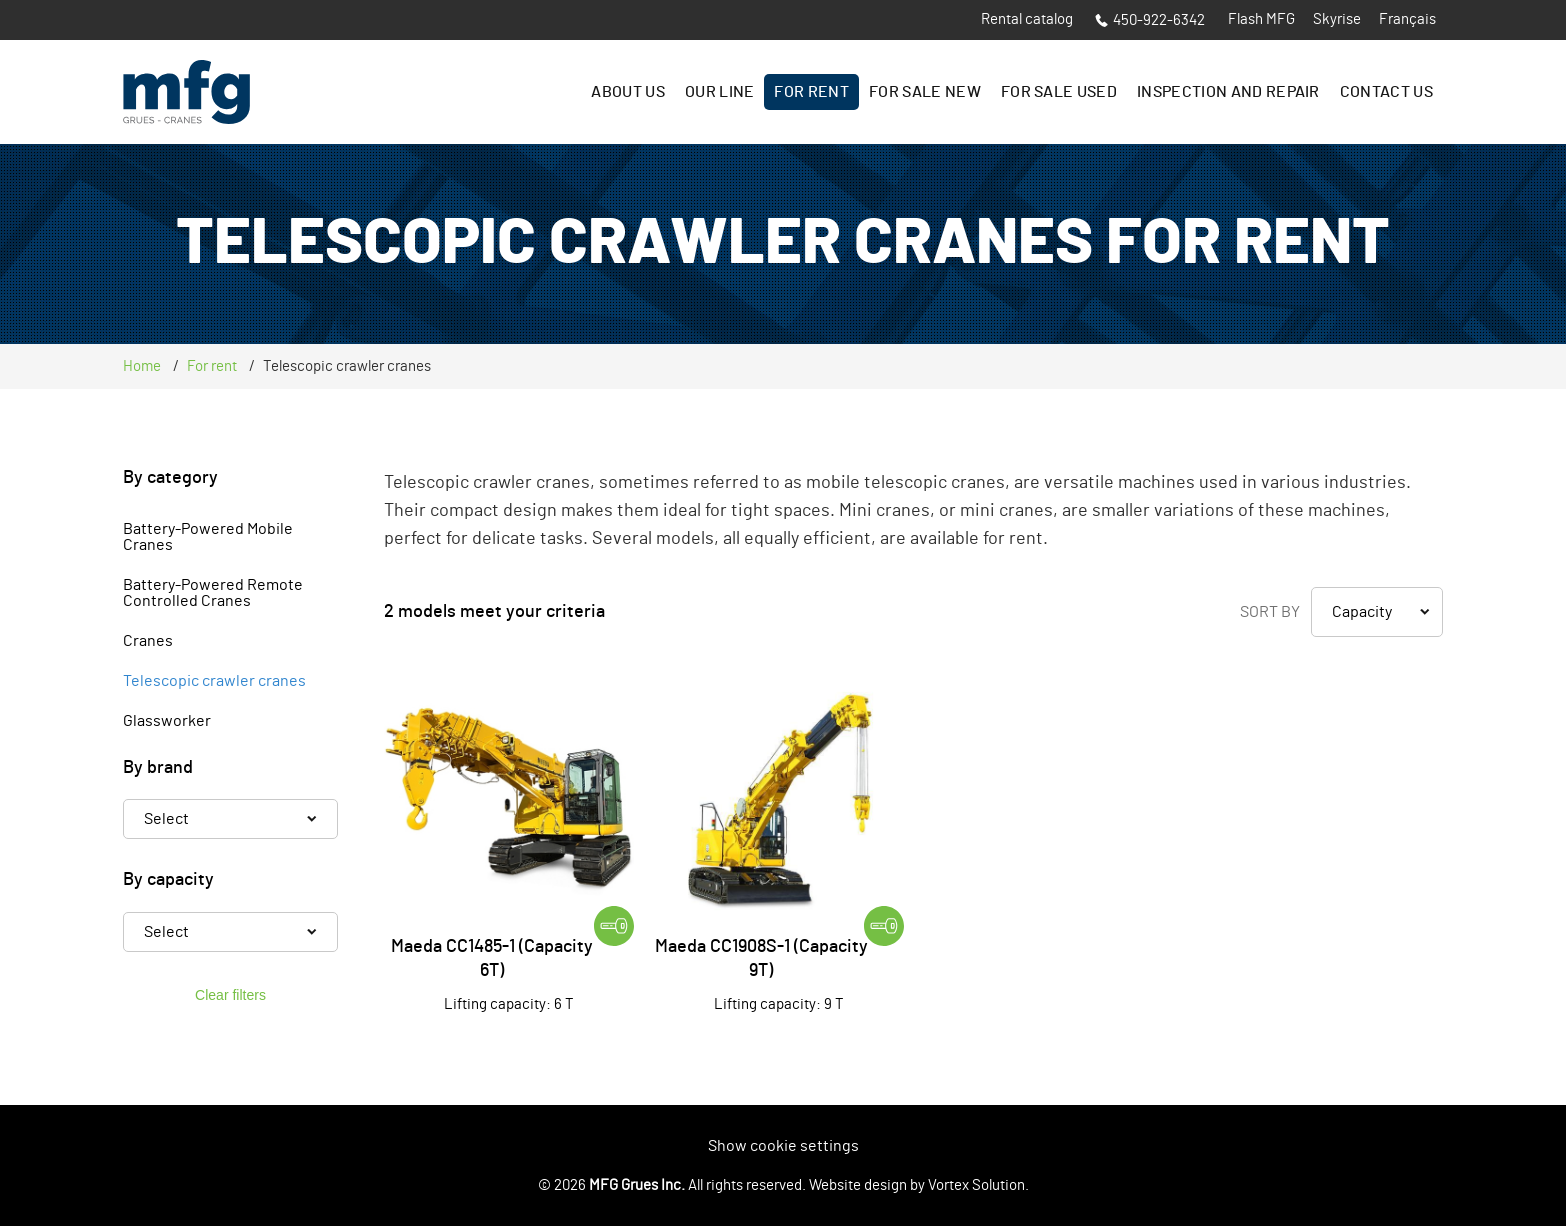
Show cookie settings (783, 1146)
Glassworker (167, 721)
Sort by (1270, 612)
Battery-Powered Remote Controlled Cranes (213, 593)
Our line (720, 92)
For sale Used (1059, 92)
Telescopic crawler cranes (214, 681)
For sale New (925, 92)
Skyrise (1337, 19)
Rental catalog (1027, 19)
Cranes (148, 641)
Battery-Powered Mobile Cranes (208, 537)
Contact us (1386, 92)
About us (628, 92)
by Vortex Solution (967, 1185)
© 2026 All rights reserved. (672, 1185)
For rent (811, 92)
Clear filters (230, 995)
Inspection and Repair (1228, 92)
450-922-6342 (1150, 20)
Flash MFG (1261, 19)
